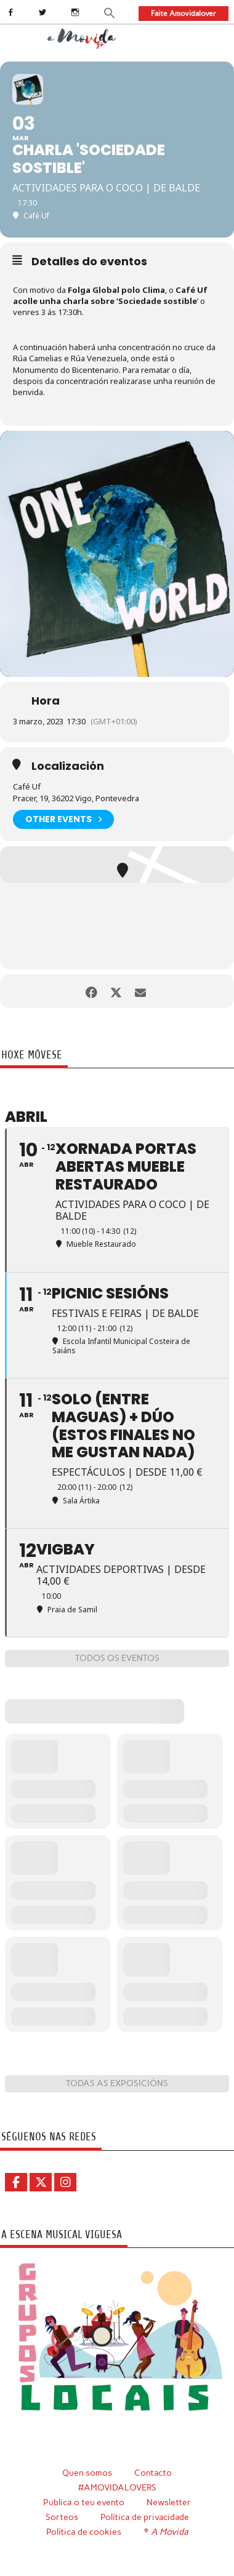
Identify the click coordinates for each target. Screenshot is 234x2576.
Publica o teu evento (83, 2502)
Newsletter (169, 2502)
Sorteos (62, 2516)
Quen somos (87, 2472)
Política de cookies (83, 2531)
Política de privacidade (144, 2516)
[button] (109, 12)
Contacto (153, 2472)
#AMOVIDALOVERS (117, 2487)
